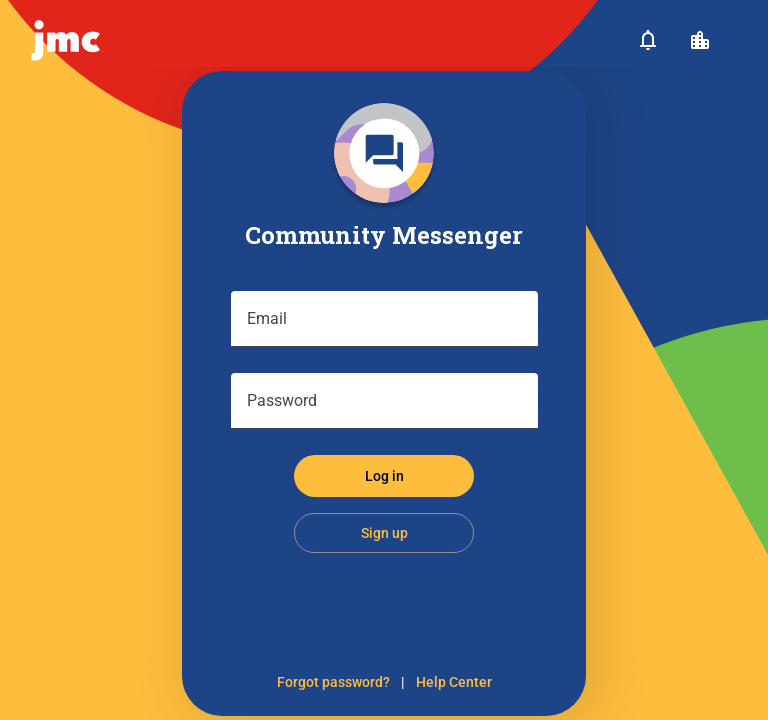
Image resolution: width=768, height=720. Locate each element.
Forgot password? (333, 682)
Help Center (454, 682)
